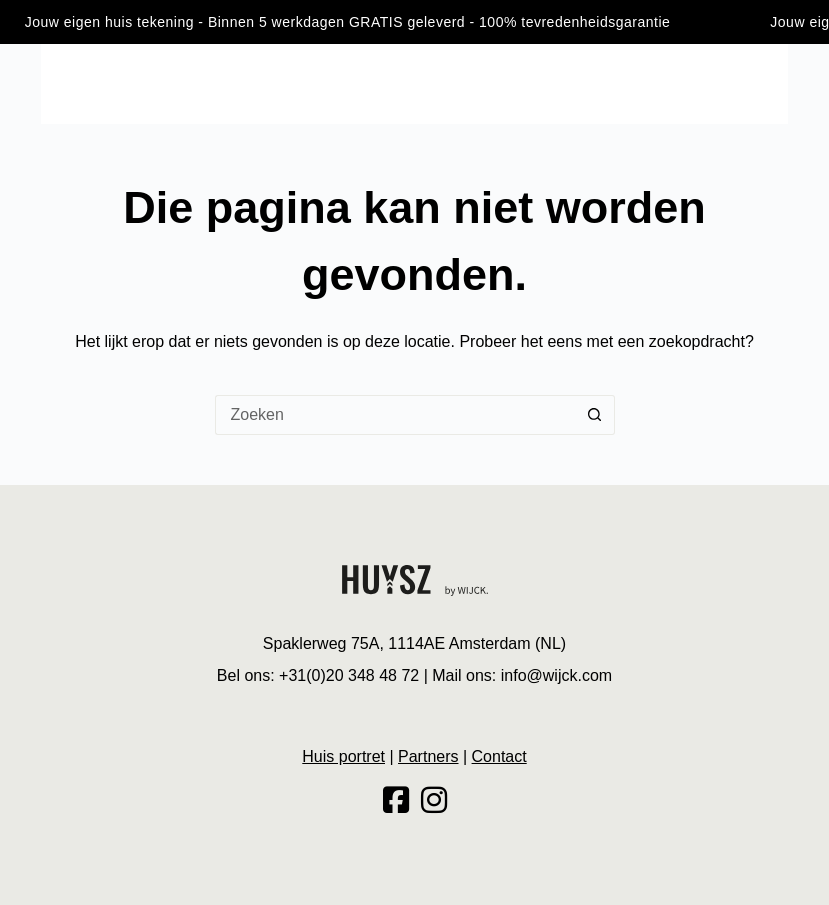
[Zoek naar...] (395, 415)
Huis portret (343, 756)
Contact (499, 756)
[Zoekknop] (595, 415)
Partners (428, 756)
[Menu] (50, 84)
